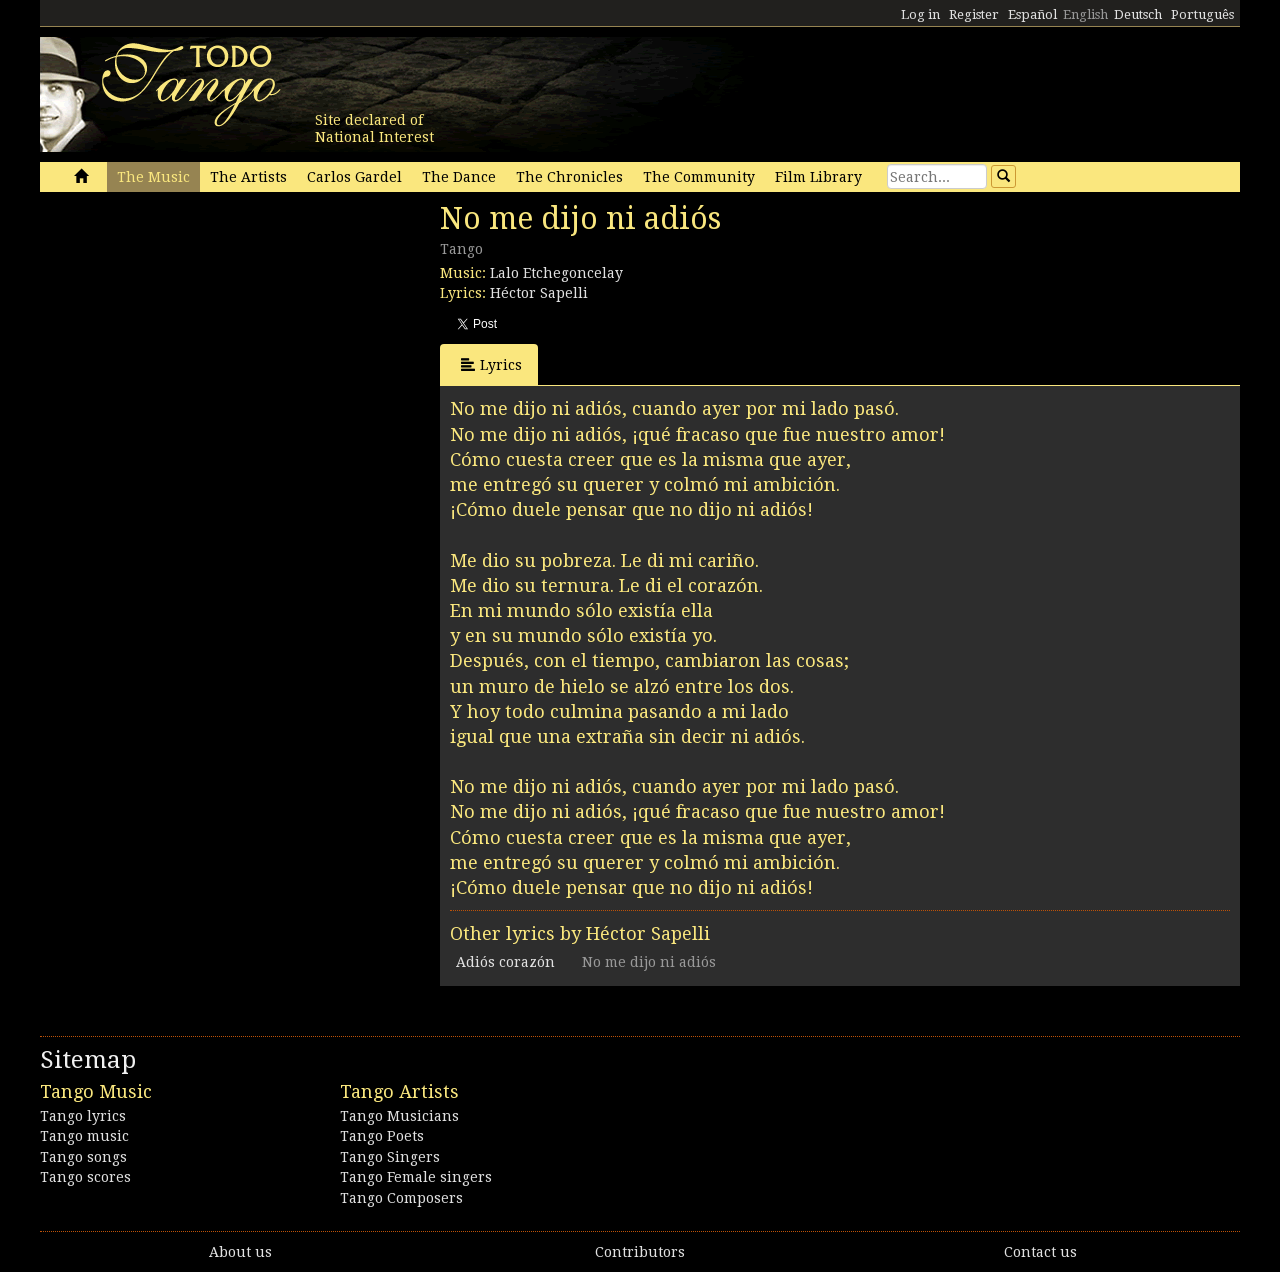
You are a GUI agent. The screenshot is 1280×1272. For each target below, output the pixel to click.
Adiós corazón (505, 962)
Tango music (84, 1136)
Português (1202, 14)
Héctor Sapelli (539, 293)
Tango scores (85, 1177)
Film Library (818, 177)
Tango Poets (382, 1136)
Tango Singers (390, 1157)
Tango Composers (401, 1198)
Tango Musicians (399, 1116)
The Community (699, 177)
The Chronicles (569, 177)
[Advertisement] (190, 338)
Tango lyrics (83, 1116)
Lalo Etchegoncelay (556, 273)
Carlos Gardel (354, 177)
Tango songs (83, 1157)
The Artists (248, 177)
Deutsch (1138, 14)
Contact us (1040, 1252)
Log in (920, 14)
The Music (153, 177)
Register (974, 14)
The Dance (459, 177)
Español (1032, 14)
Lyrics (491, 364)
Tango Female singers (416, 1177)
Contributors (640, 1252)
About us (240, 1252)
